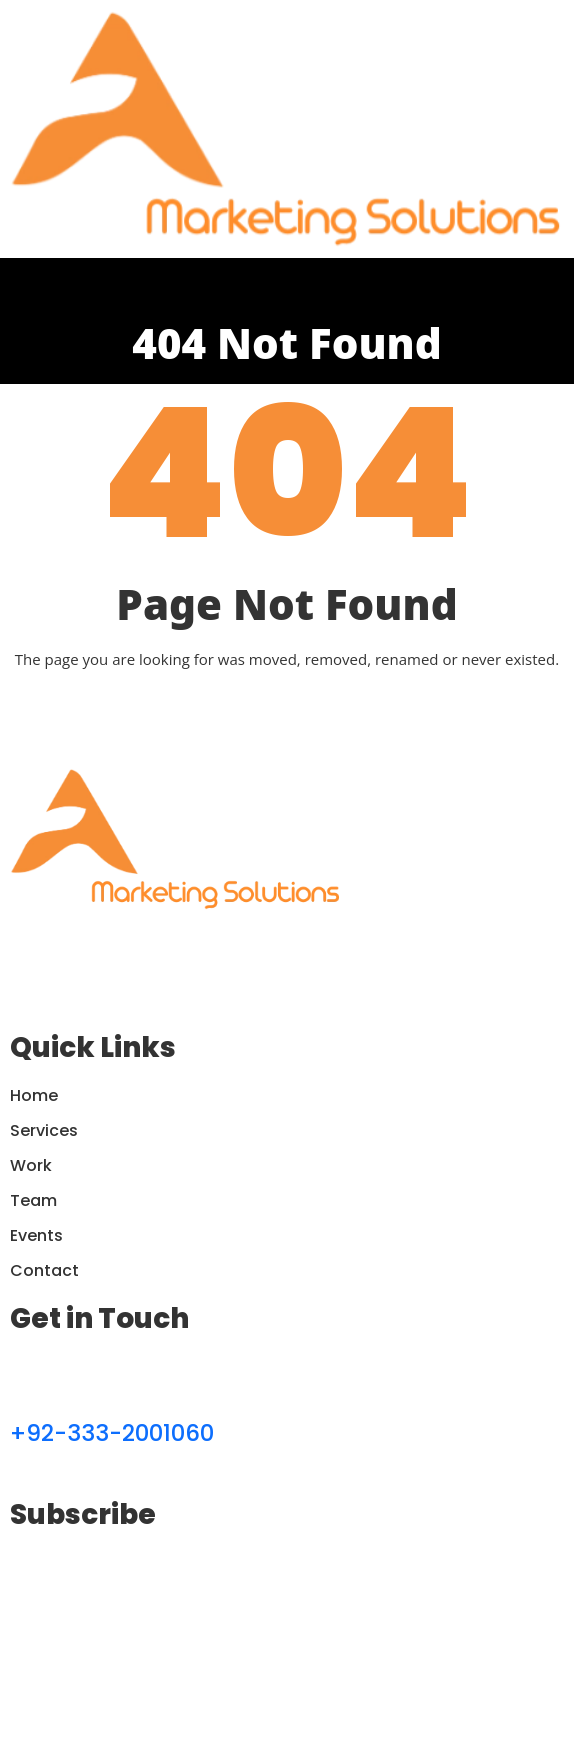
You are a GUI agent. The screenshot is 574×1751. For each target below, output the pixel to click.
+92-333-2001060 (112, 1433)
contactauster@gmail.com (101, 1457)
